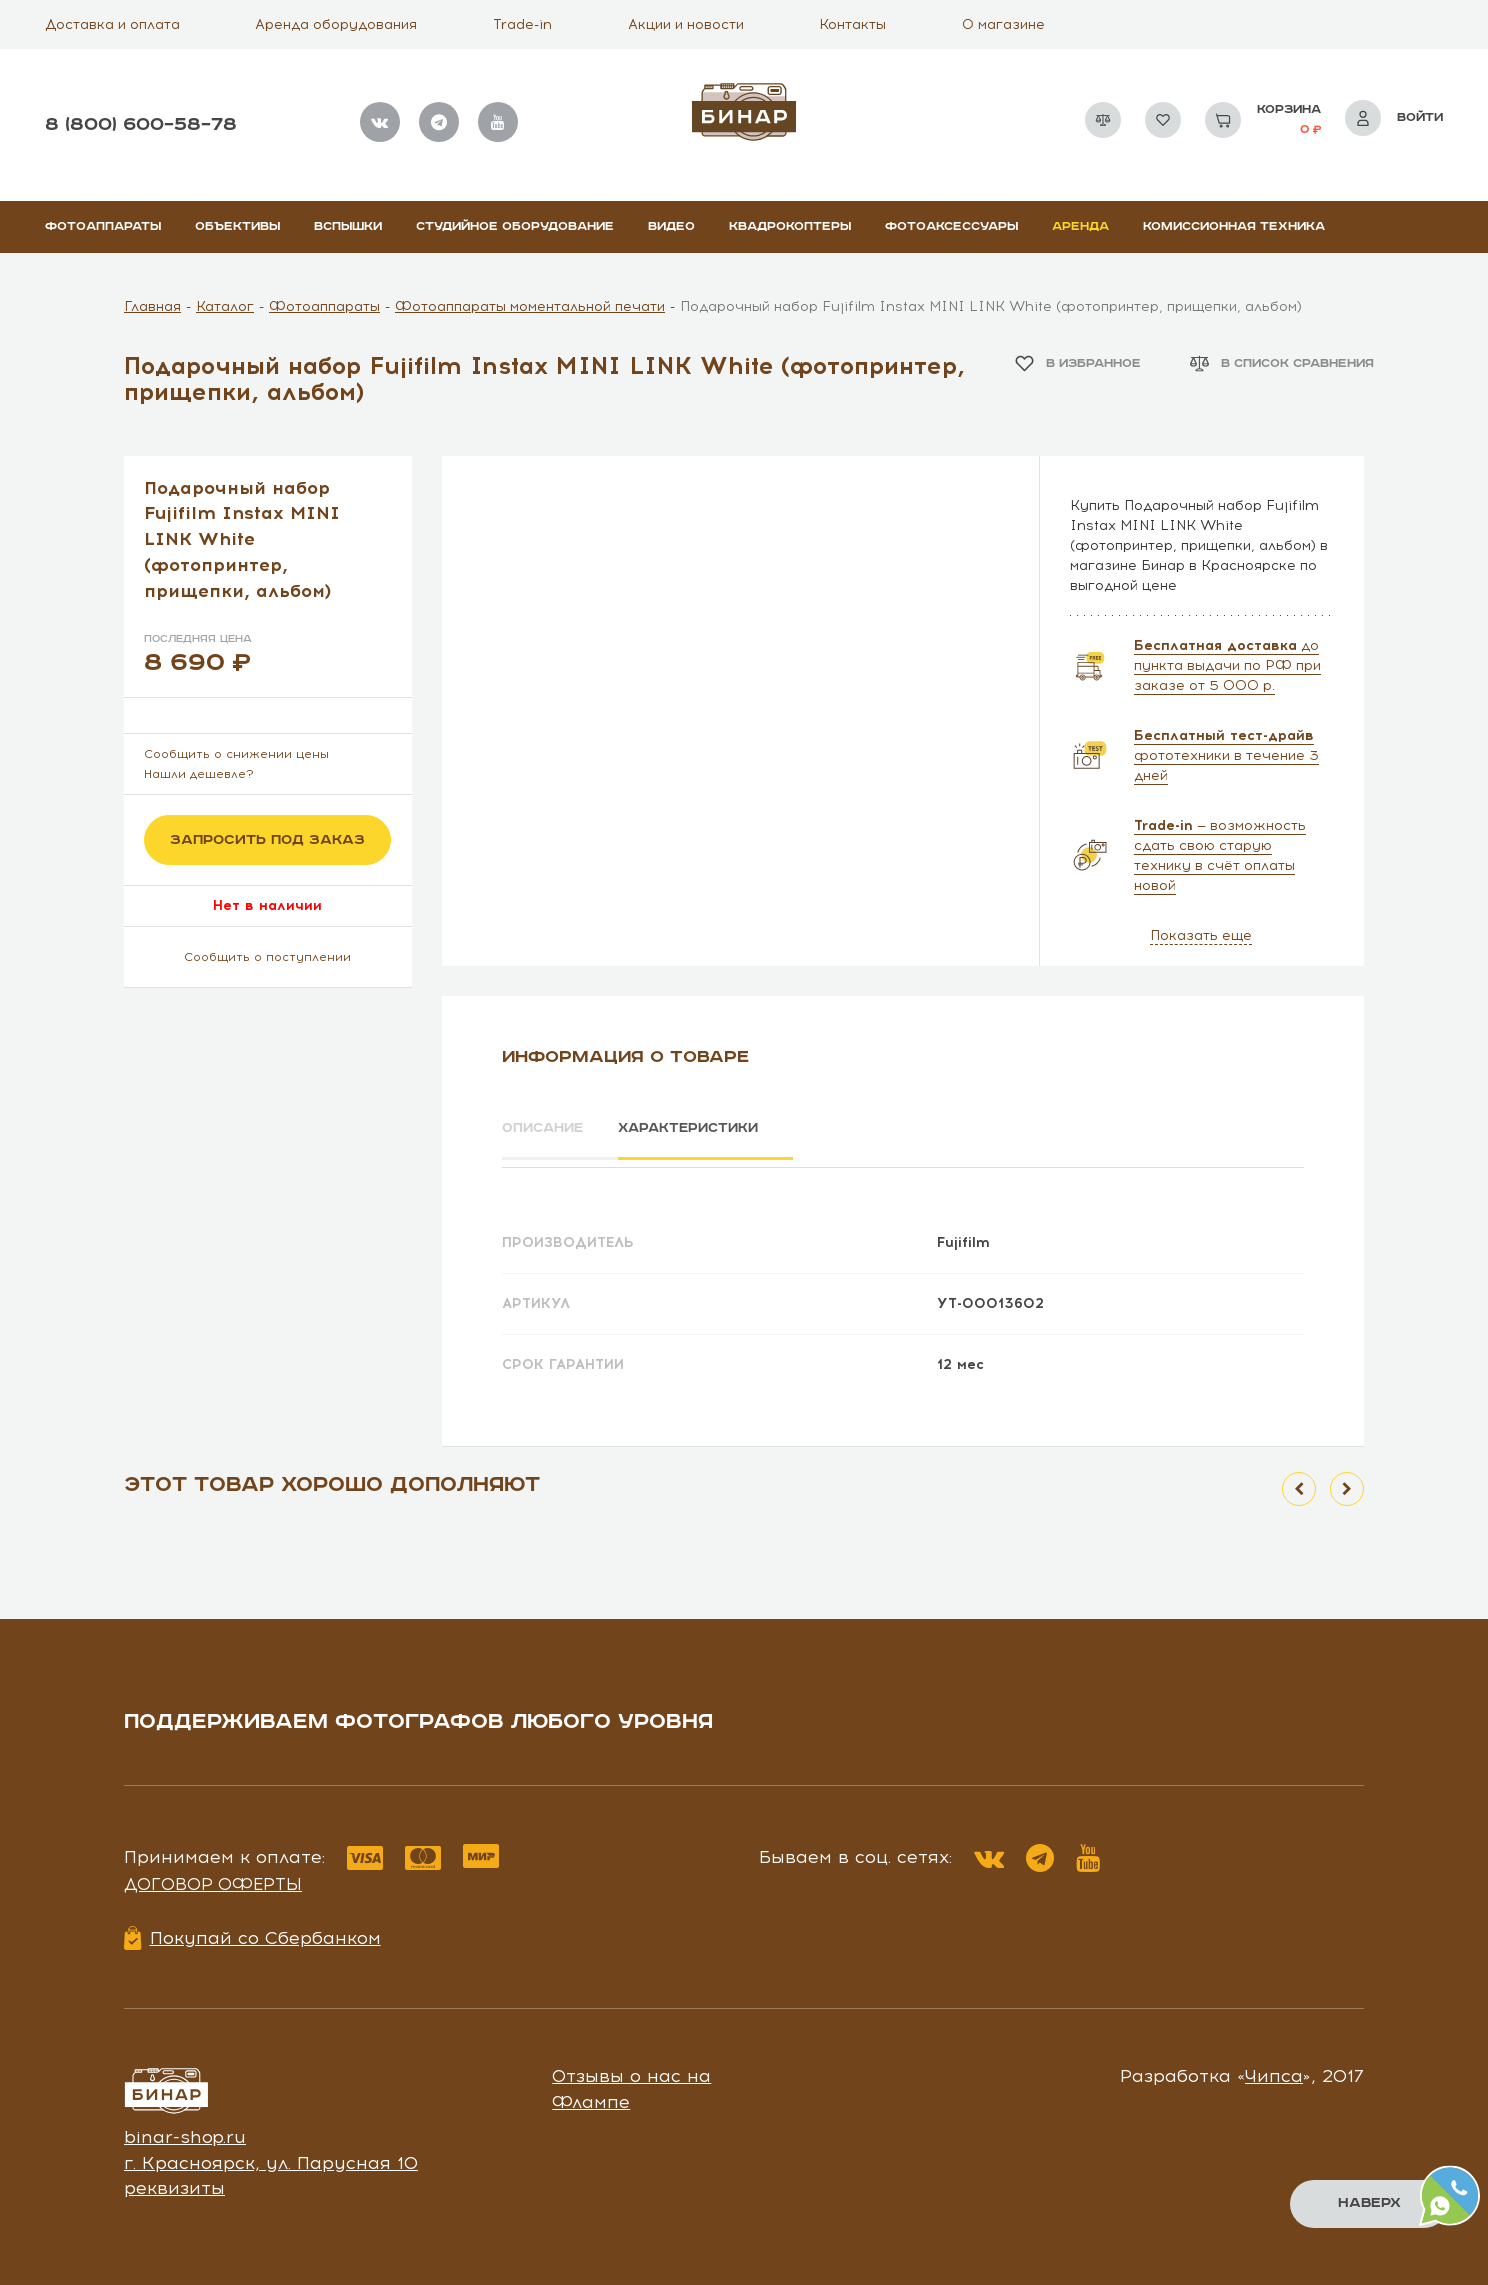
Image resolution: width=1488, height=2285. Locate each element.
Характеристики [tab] (710, 1129)
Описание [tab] (545, 1129)
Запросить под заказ (267, 840)
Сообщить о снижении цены (236, 754)
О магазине (1003, 24)
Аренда (1080, 226)
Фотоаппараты (103, 226)
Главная (152, 306)
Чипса (1274, 2070)
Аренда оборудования (336, 24)
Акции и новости (686, 24)
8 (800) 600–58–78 (141, 124)
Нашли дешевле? (199, 774)
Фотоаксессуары (951, 226)
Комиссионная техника (1234, 226)
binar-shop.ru (185, 2130)
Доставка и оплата (112, 24)
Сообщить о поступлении (267, 957)
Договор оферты (213, 1877)
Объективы (237, 226)
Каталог (225, 306)
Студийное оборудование (515, 226)
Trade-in (522, 24)
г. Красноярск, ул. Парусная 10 (271, 2156)
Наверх (1368, 2203)
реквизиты (174, 2182)
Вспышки (348, 226)
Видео (671, 226)
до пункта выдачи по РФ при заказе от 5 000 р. (1227, 665)
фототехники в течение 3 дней (1226, 755)
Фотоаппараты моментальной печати (530, 306)
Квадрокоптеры (790, 226)
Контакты (852, 24)
